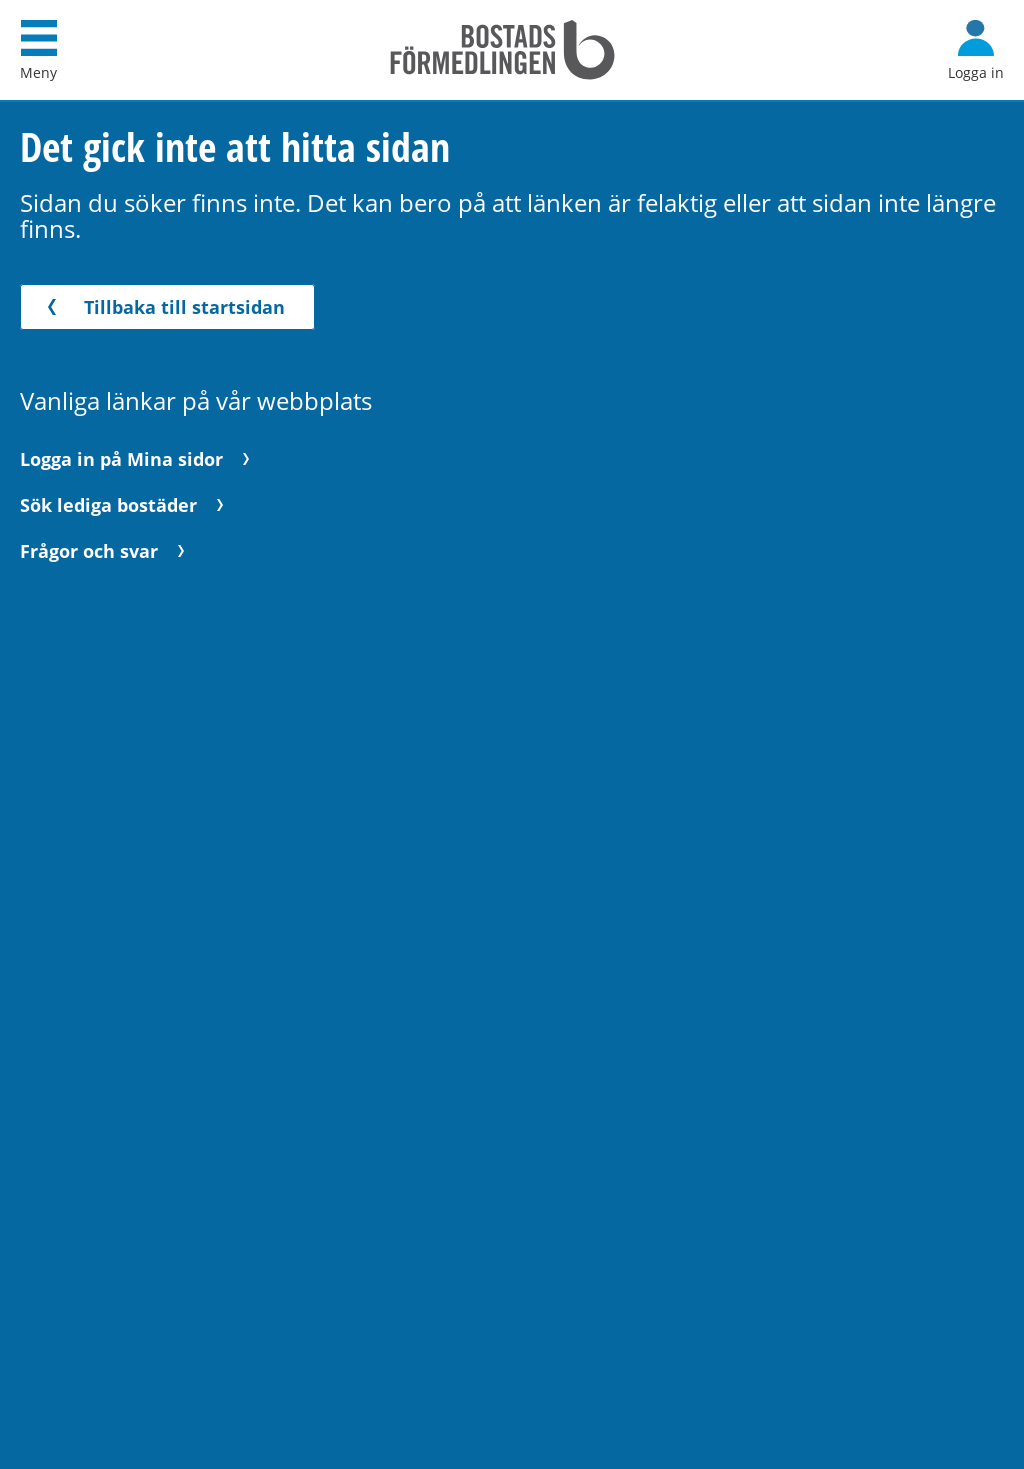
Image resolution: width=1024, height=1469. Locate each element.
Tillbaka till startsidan (162, 307)
